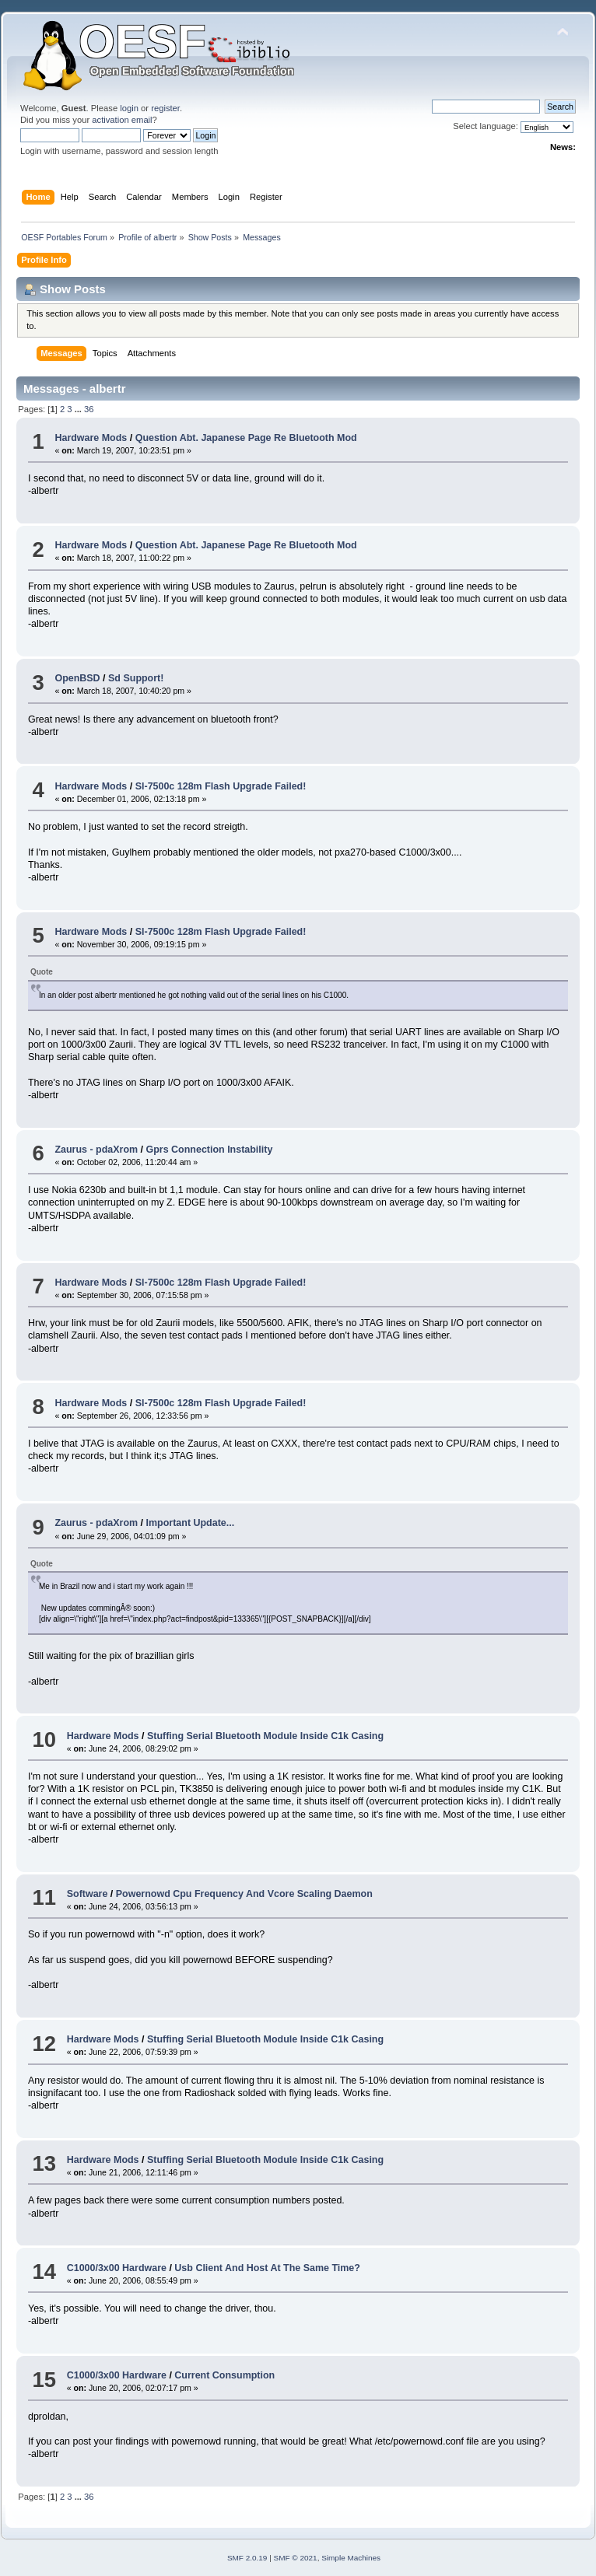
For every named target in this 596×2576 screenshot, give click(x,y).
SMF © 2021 (295, 2557)
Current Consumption (224, 2375)
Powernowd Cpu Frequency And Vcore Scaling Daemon (244, 1893)
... (79, 409)
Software (87, 1893)
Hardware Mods (90, 437)
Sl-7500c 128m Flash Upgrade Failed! (221, 786)
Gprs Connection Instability (209, 1149)
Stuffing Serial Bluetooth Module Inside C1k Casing (265, 1736)
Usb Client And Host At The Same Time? (267, 2268)
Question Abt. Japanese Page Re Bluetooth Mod (246, 437)
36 (88, 409)
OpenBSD (77, 678)
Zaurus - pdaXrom (96, 1149)
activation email (122, 119)
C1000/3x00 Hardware (117, 2268)
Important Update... (190, 1522)
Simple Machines (350, 2557)
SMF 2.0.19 (247, 2557)
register (165, 108)
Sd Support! (135, 678)
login (129, 108)
